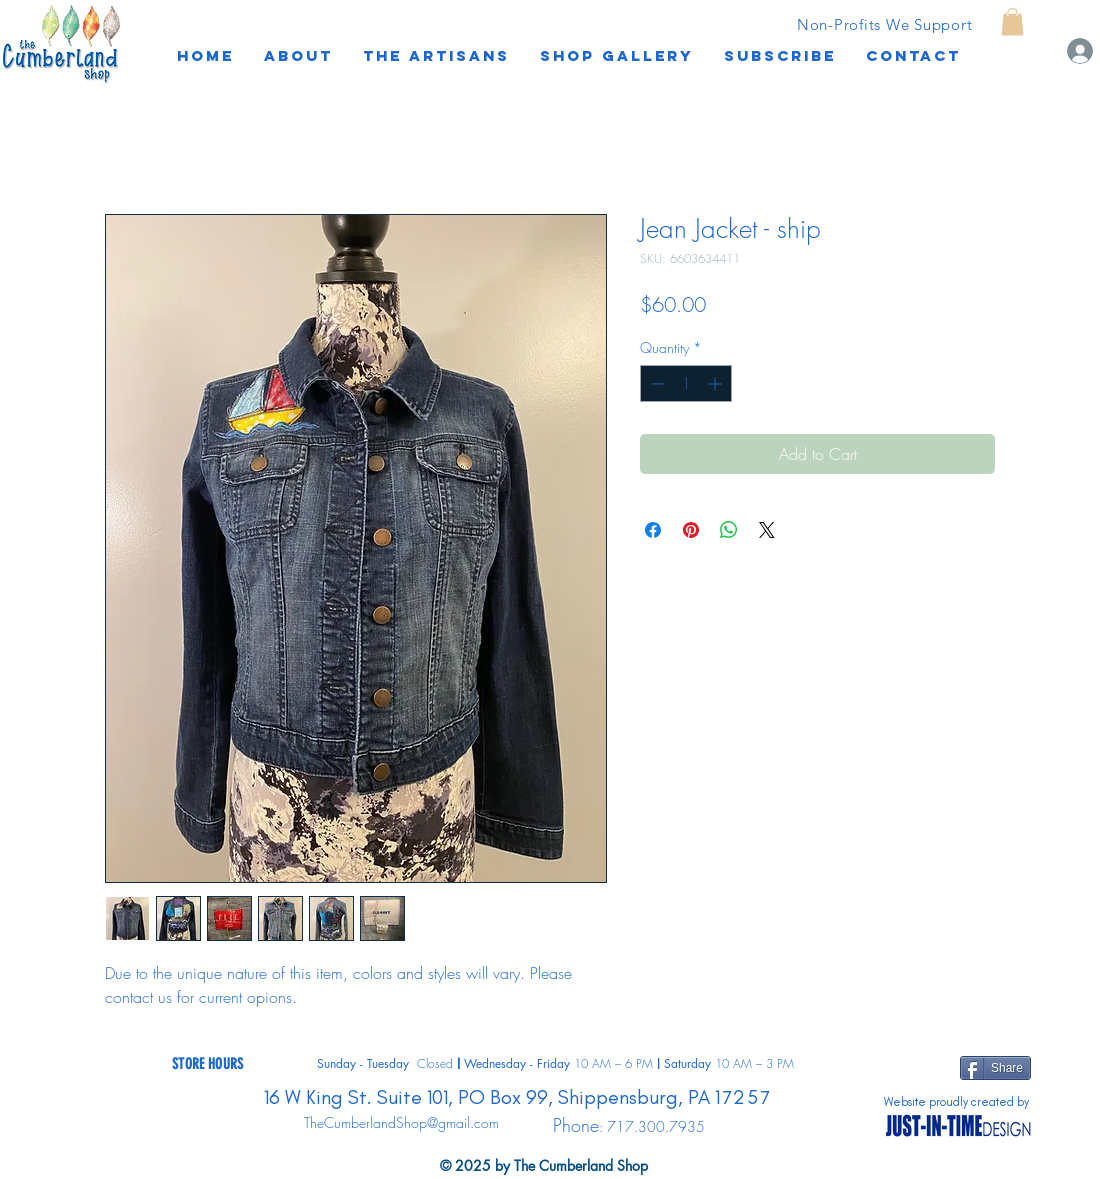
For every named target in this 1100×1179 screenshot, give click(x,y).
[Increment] (716, 383)
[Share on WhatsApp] (729, 530)
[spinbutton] (686, 383)
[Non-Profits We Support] (884, 24)
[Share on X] (767, 530)
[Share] (995, 1068)
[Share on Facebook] (653, 530)
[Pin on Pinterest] (691, 530)
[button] (780, 56)
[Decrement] (655, 383)
